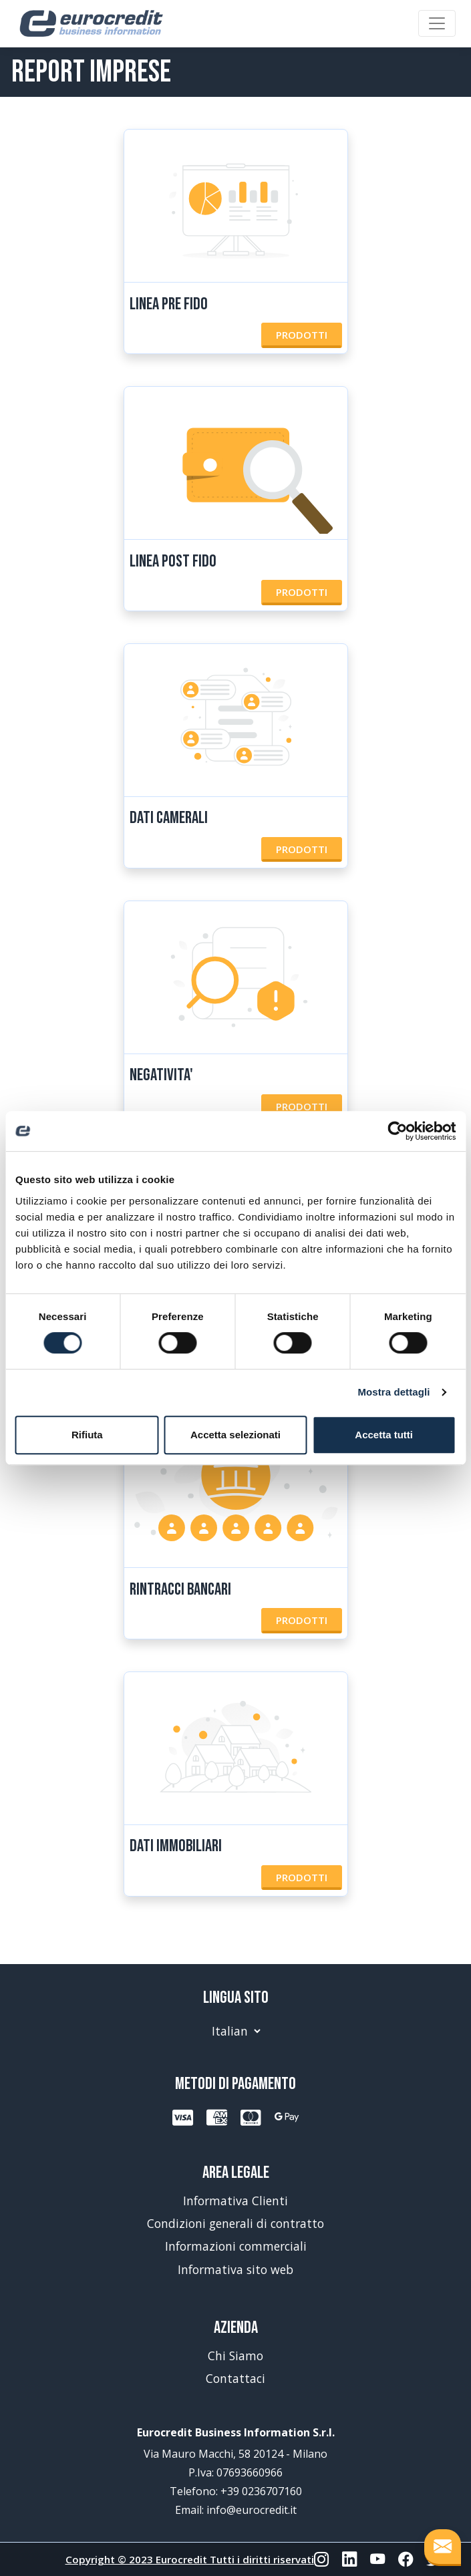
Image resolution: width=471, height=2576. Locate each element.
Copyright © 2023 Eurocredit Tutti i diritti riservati (189, 2559)
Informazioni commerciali (236, 2246)
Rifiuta (87, 1434)
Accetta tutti (384, 1434)
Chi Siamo (235, 2356)
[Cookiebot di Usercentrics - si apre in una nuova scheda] (397, 1131)
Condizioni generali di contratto (235, 2223)
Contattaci (235, 2378)
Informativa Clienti (235, 2201)
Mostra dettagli (393, 1392)
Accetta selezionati (235, 1434)
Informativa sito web (235, 2269)
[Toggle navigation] (437, 23)
